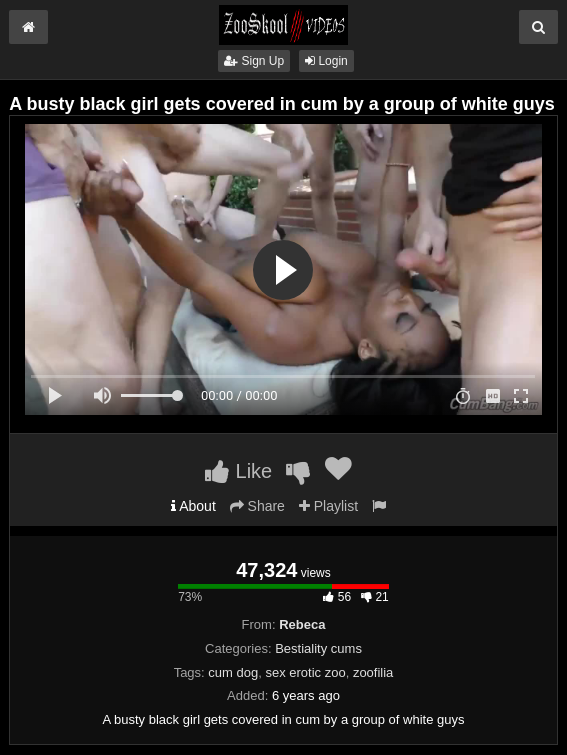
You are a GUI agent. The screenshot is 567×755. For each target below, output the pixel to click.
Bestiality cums (318, 648)
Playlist (328, 506)
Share (257, 506)
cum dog (233, 672)
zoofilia (373, 672)
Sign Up (254, 61)
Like (238, 471)
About (193, 506)
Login (326, 61)
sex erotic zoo (305, 672)
